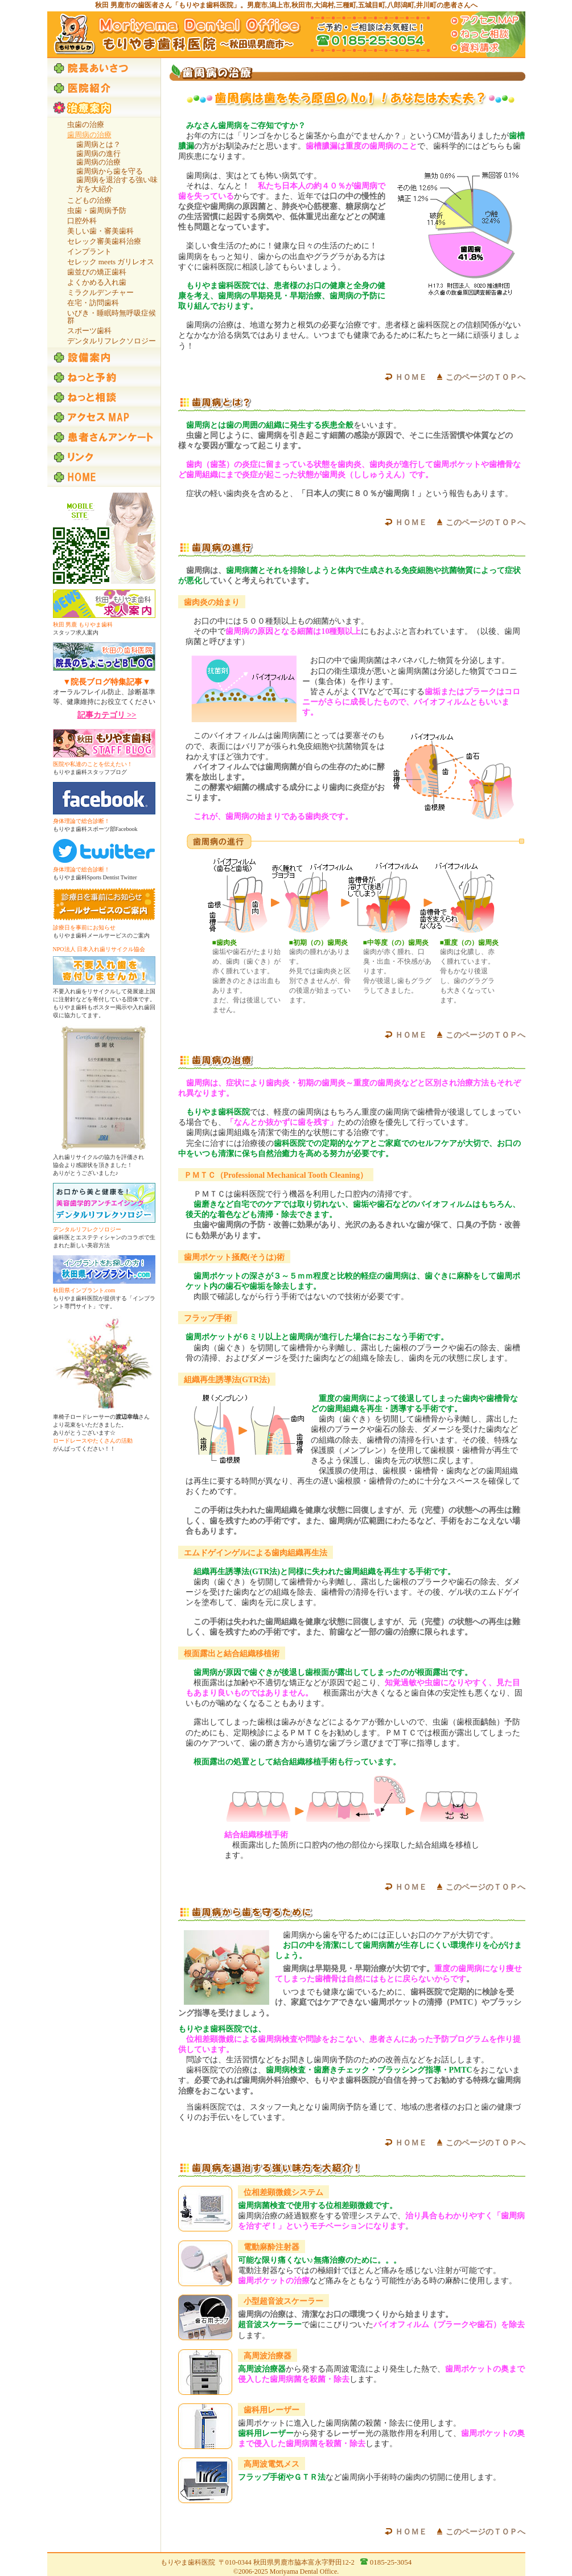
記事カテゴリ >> (107, 714)
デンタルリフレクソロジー (111, 341)
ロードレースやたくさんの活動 (93, 1441)
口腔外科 (82, 220)
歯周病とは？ (98, 144)
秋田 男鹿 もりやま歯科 (83, 624)
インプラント (89, 251)
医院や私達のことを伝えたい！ (93, 764)
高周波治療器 (267, 2356)
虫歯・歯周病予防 (96, 210)
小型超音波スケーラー (283, 2301)
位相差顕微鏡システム (283, 2192)
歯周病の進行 (98, 153)
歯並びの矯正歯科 (96, 272)
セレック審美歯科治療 (104, 241)
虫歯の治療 (85, 124)
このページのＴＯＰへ (485, 377)
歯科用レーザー (271, 2410)
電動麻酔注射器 (271, 2247)
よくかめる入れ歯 (96, 282)
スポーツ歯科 (89, 330)
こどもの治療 (89, 200)
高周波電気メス (271, 2464)
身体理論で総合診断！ (81, 821)
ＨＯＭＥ (411, 377)
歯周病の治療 (98, 162)
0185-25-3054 (391, 2562)
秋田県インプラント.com (84, 1290)
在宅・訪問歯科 (93, 302)
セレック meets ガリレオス (111, 261)
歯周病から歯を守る (109, 171)
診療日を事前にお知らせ (84, 927)
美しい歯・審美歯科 (100, 231)
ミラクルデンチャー (100, 292)
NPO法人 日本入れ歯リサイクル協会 (99, 949)
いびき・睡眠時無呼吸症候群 (111, 317)
